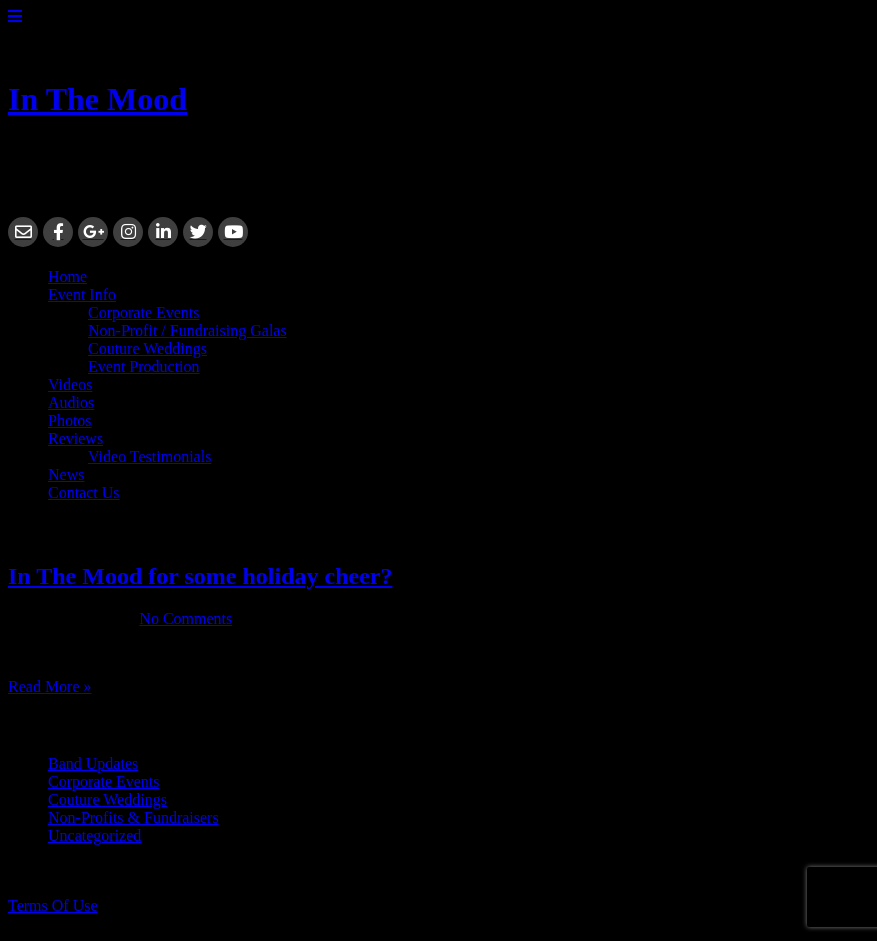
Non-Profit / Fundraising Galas (187, 330)
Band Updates (93, 763)
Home (67, 276)
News (66, 474)
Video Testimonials (149, 456)
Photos (70, 420)
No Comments (185, 618)
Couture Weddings (147, 348)
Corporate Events (144, 312)
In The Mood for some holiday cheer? (200, 576)
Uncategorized (94, 835)
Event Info (82, 294)
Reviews (75, 438)
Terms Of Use (53, 905)
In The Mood (97, 99)
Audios (71, 402)
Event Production (144, 366)
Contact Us (84, 492)
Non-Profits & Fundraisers (133, 817)
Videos (70, 384)
